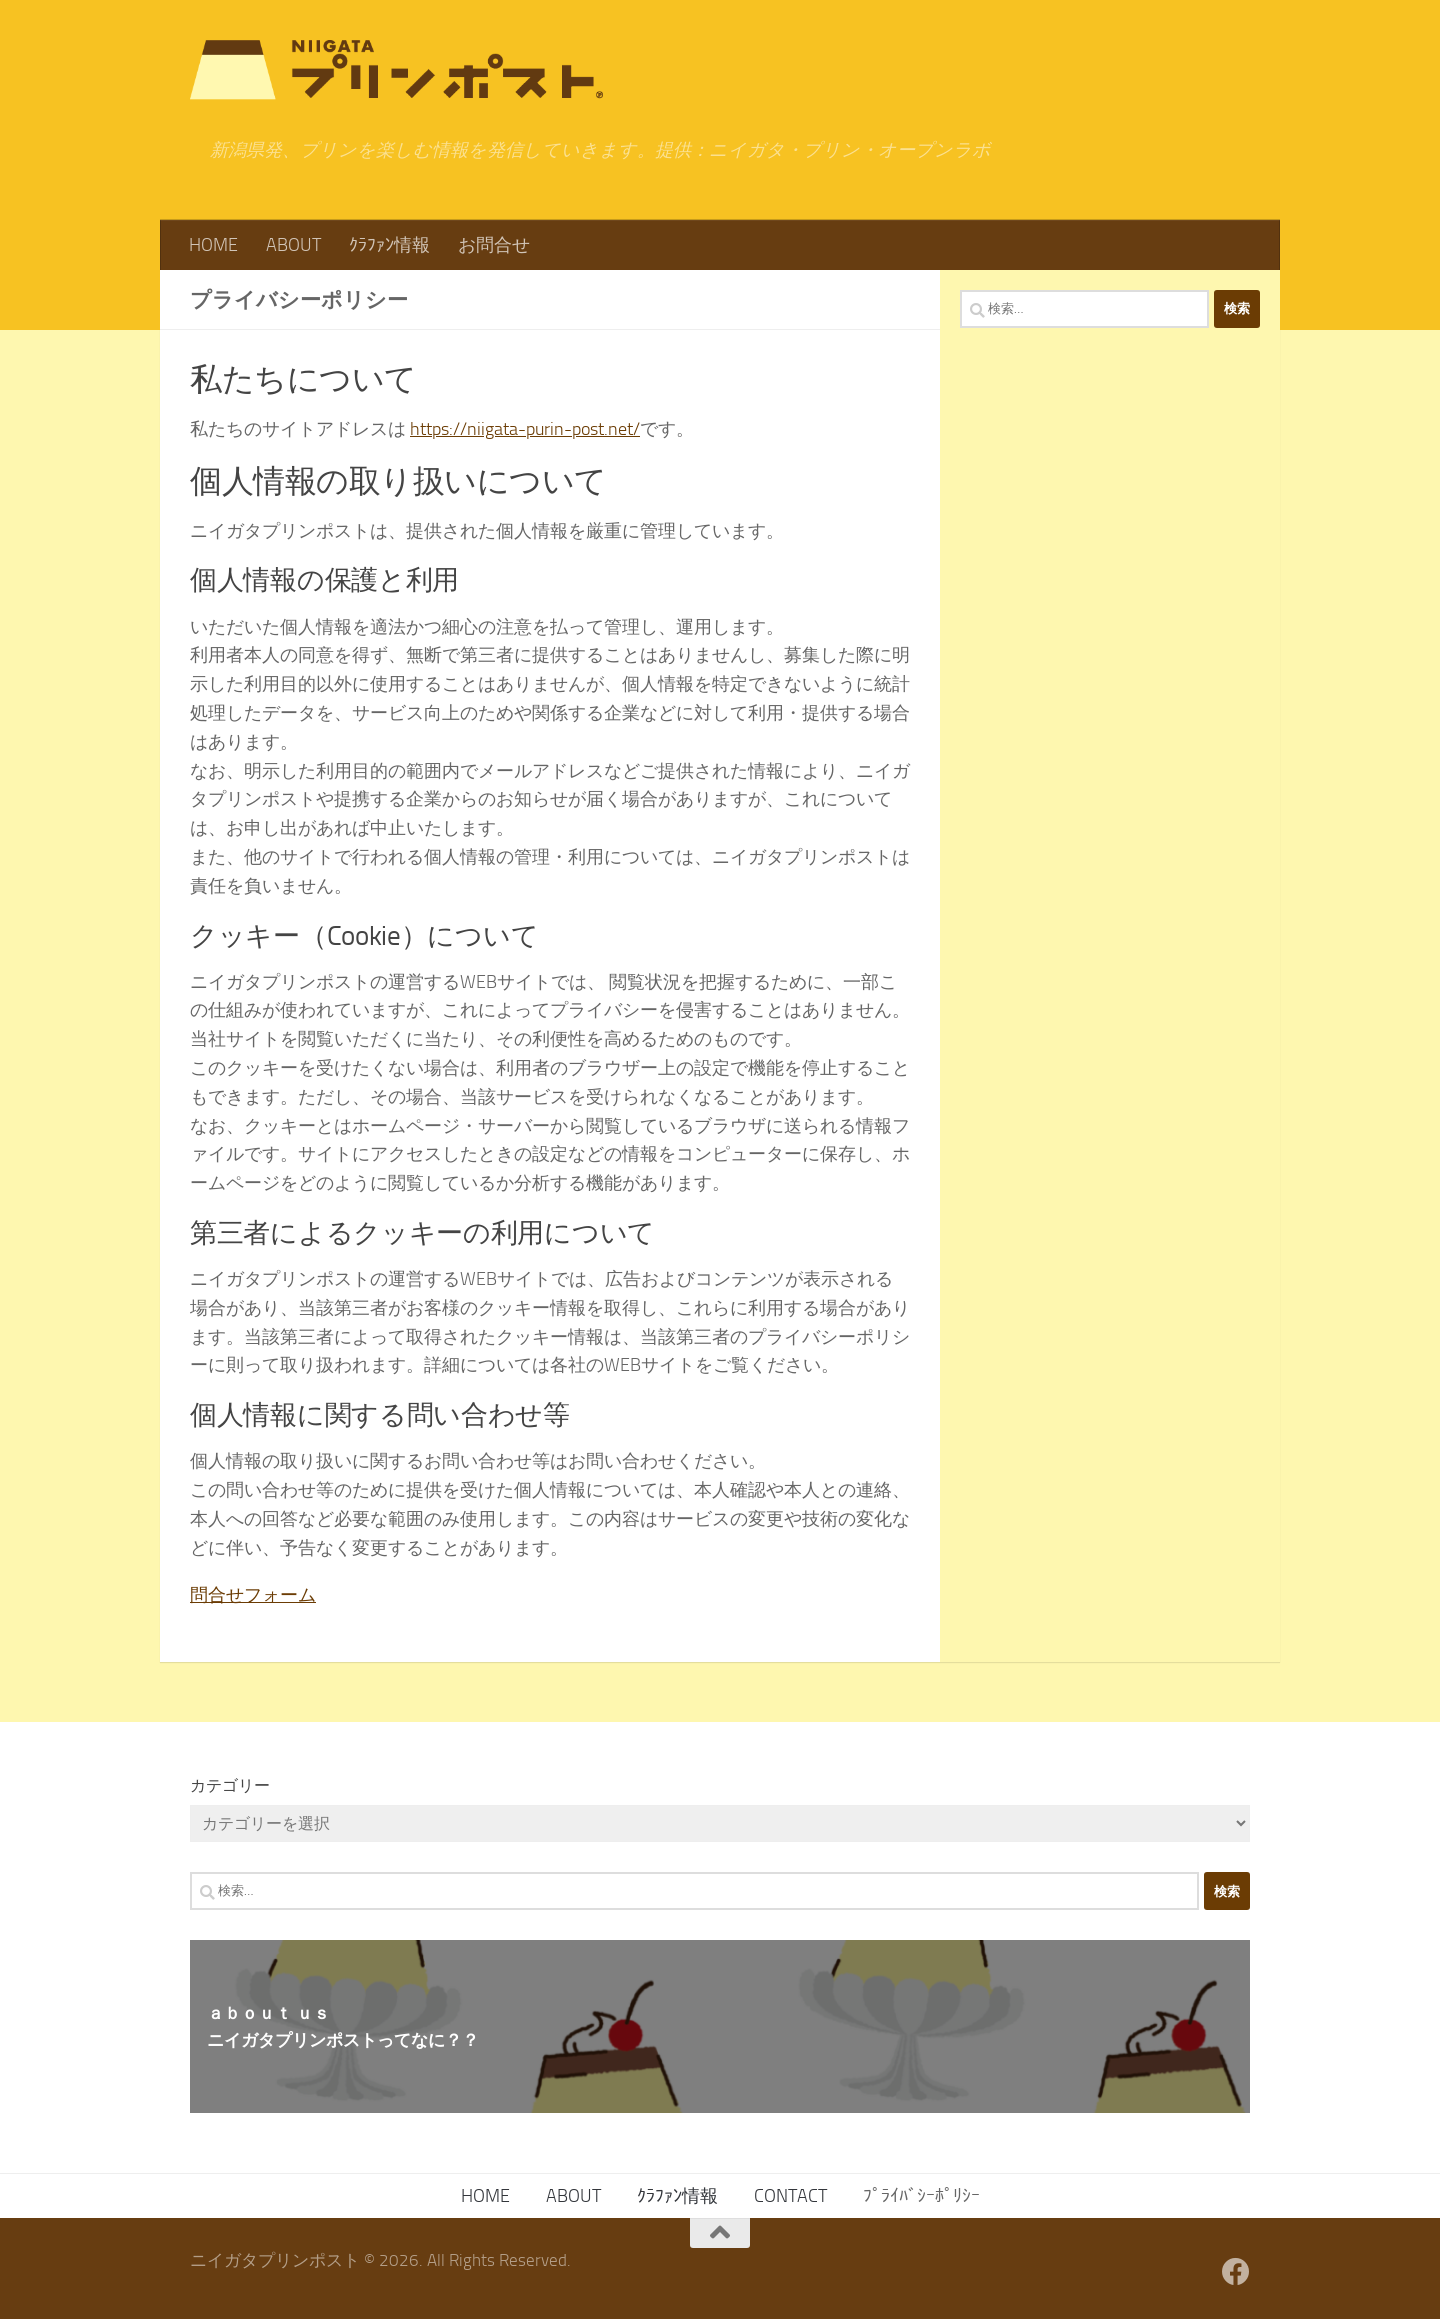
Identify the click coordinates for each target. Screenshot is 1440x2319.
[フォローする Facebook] (1236, 2272)
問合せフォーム (253, 1595)
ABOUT (293, 245)
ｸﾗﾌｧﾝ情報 (389, 245)
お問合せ (494, 245)
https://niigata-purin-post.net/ (525, 429)
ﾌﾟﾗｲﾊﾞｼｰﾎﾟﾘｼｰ (921, 2196)
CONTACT (790, 2196)
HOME (213, 245)
